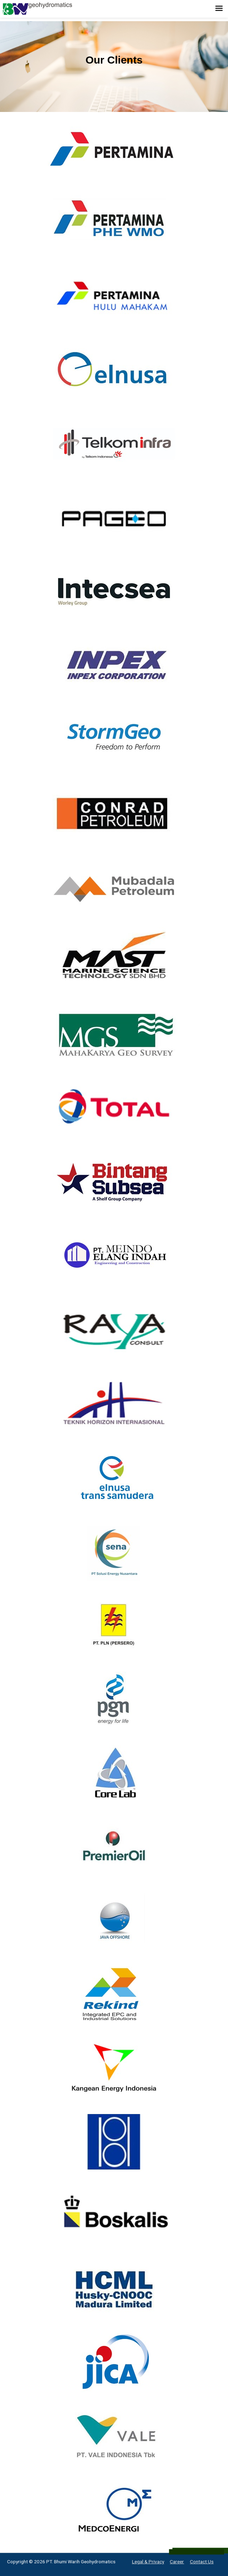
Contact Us (202, 2561)
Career (177, 2561)
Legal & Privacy (148, 2561)
